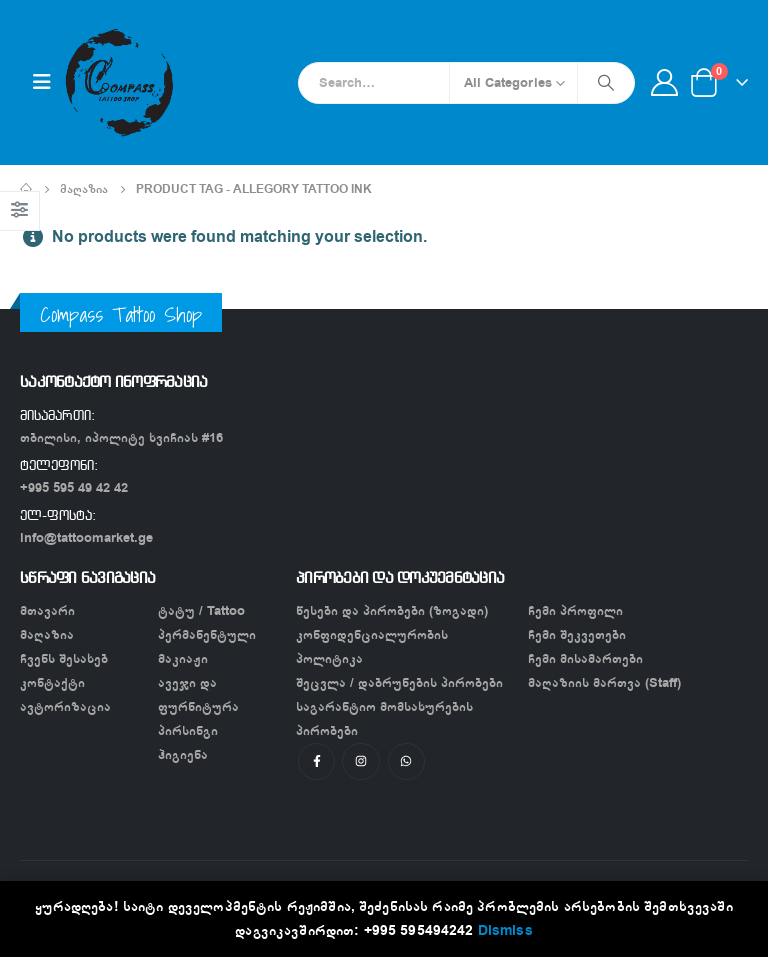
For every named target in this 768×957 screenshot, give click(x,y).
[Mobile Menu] (42, 82)
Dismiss (505, 930)
